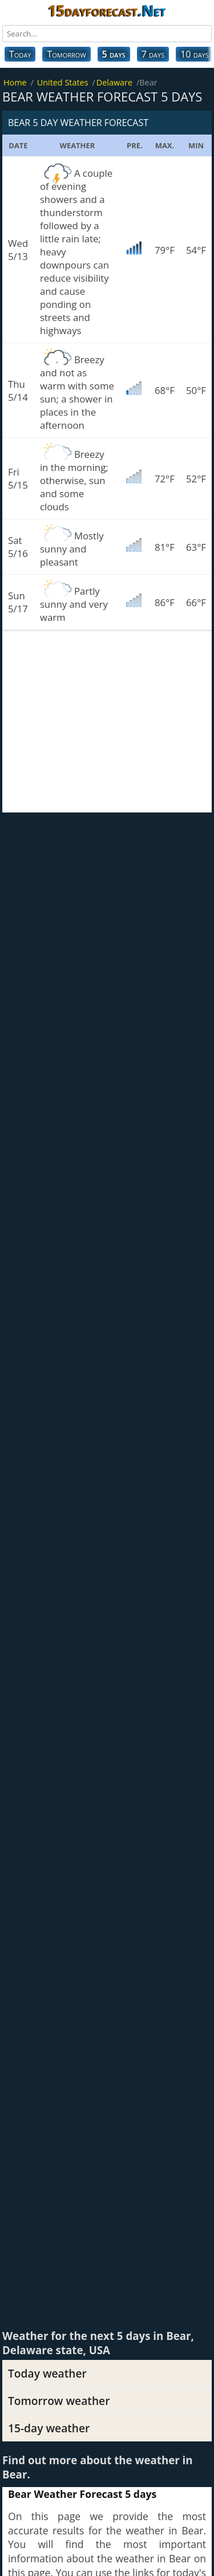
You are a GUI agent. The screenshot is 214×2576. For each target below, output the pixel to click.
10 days (194, 54)
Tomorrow (66, 54)
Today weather (47, 2373)
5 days (114, 54)
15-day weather (49, 2428)
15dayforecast (106, 10)
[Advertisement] (107, 721)
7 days (153, 54)
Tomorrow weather (59, 2400)
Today (20, 54)
